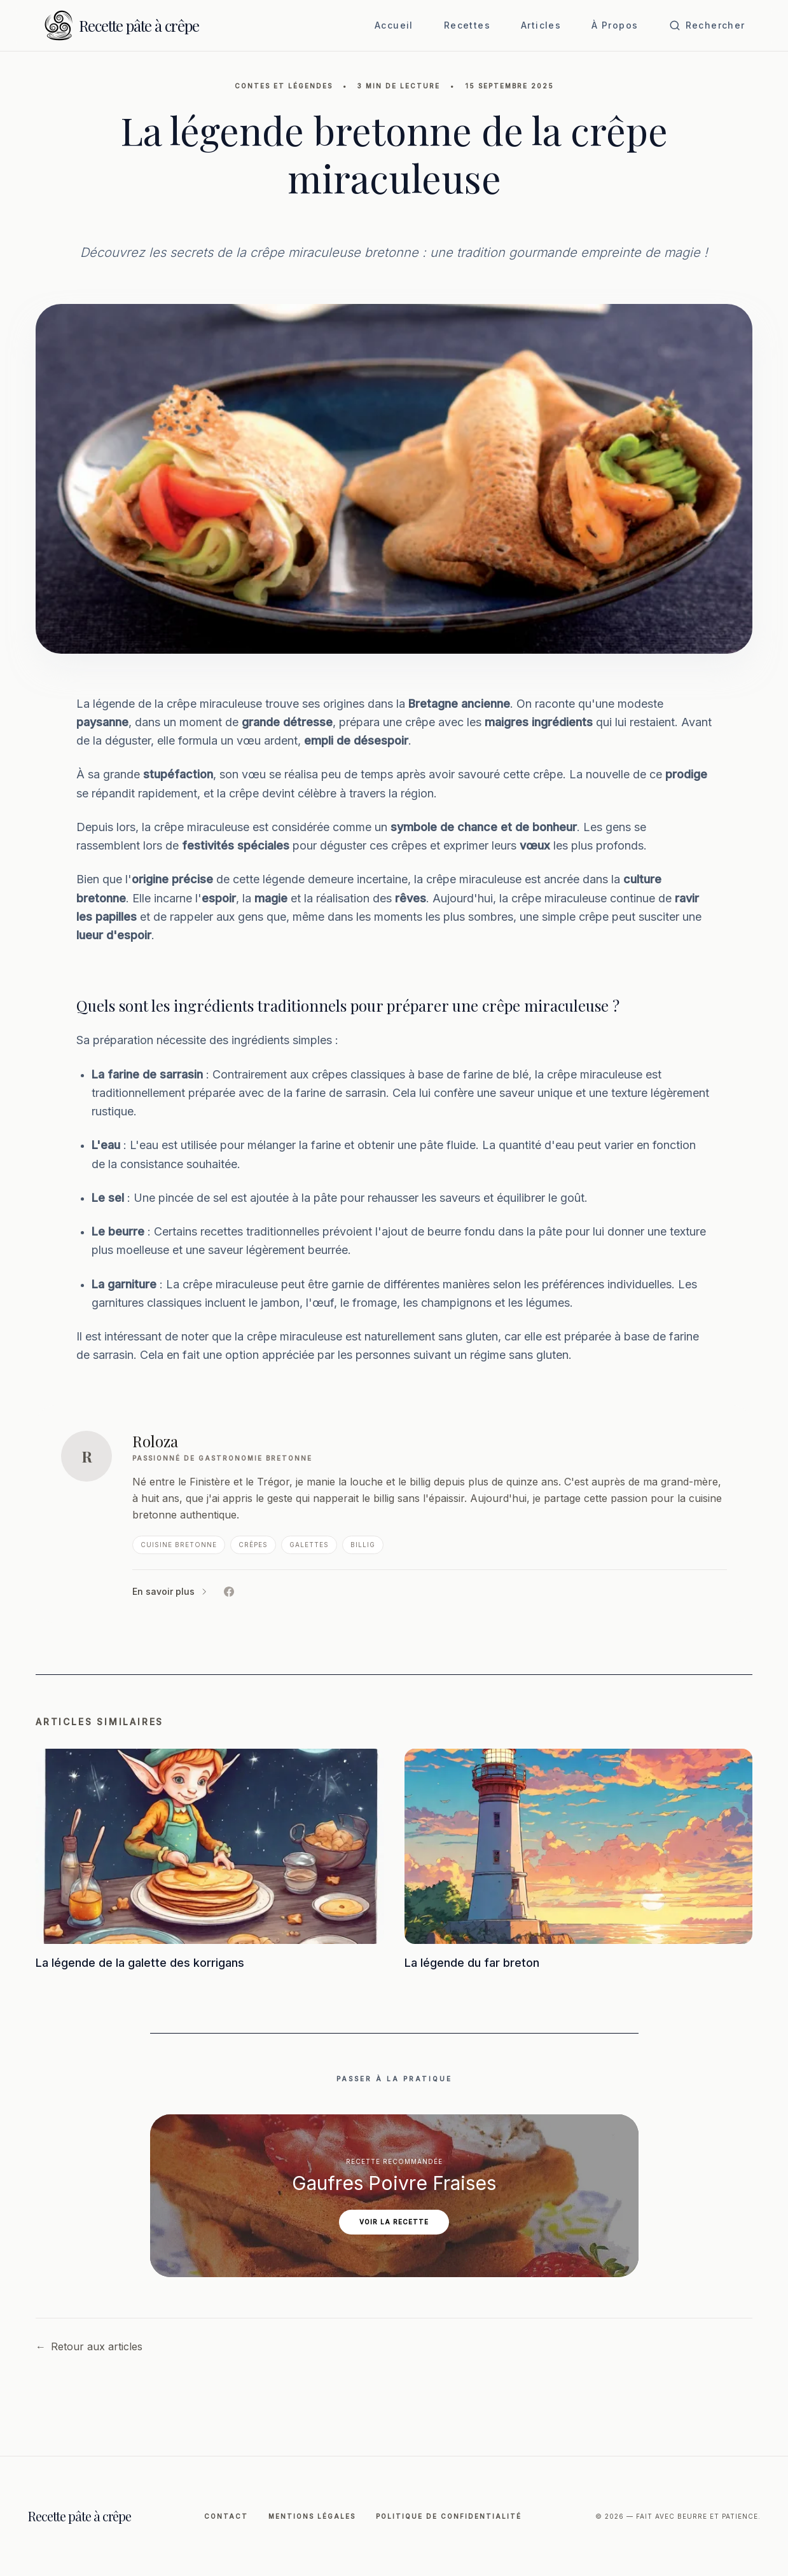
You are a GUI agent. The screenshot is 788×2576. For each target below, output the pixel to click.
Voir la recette (394, 2222)
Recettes (467, 25)
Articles (541, 25)
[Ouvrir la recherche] (707, 25)
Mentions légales (312, 2516)
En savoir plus (170, 1591)
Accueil (394, 25)
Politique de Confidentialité (449, 2516)
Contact (226, 2516)
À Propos (614, 25)
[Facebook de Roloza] (229, 1592)
